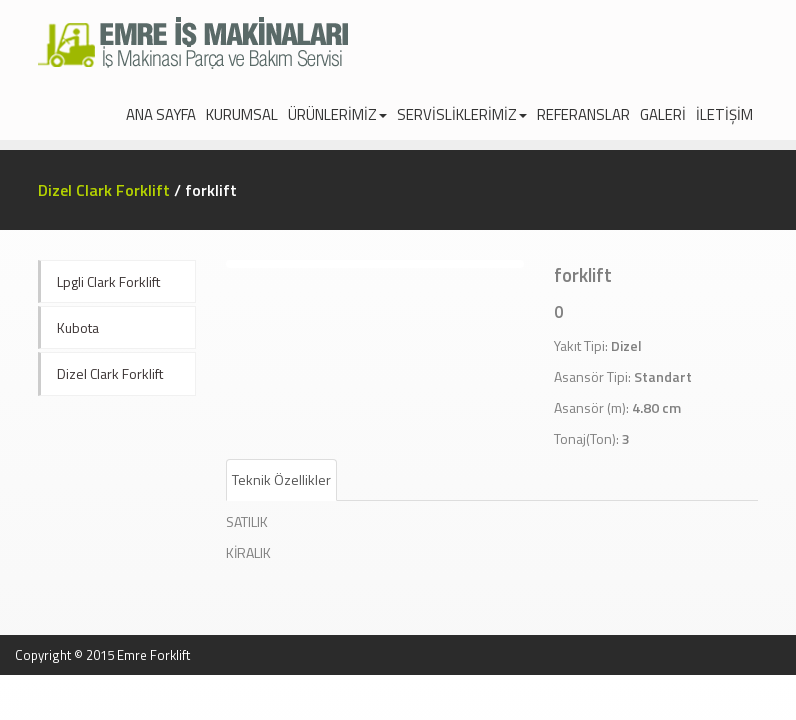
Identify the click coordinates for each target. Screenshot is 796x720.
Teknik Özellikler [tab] (281, 479)
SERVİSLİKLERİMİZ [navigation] (462, 114)
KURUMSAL (242, 114)
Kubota (78, 327)
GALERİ (663, 114)
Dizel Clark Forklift (104, 190)
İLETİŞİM (724, 114)
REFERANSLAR (583, 114)
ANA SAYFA (161, 114)
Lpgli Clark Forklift (108, 281)
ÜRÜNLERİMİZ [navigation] (337, 114)
